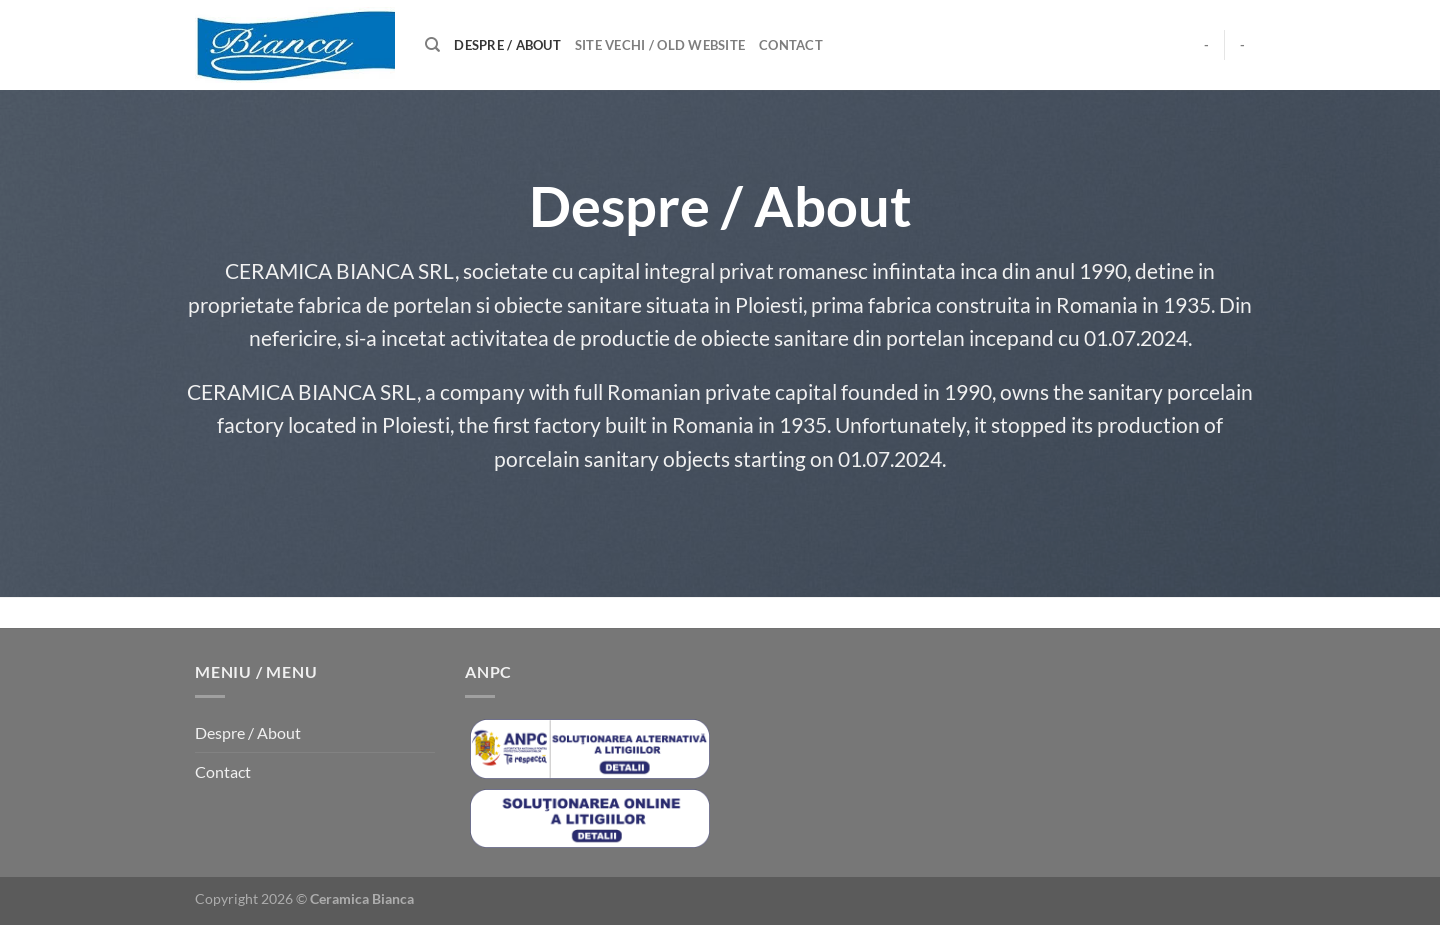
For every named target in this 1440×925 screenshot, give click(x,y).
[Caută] (432, 45)
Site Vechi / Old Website (660, 45)
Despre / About (507, 45)
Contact (791, 45)
